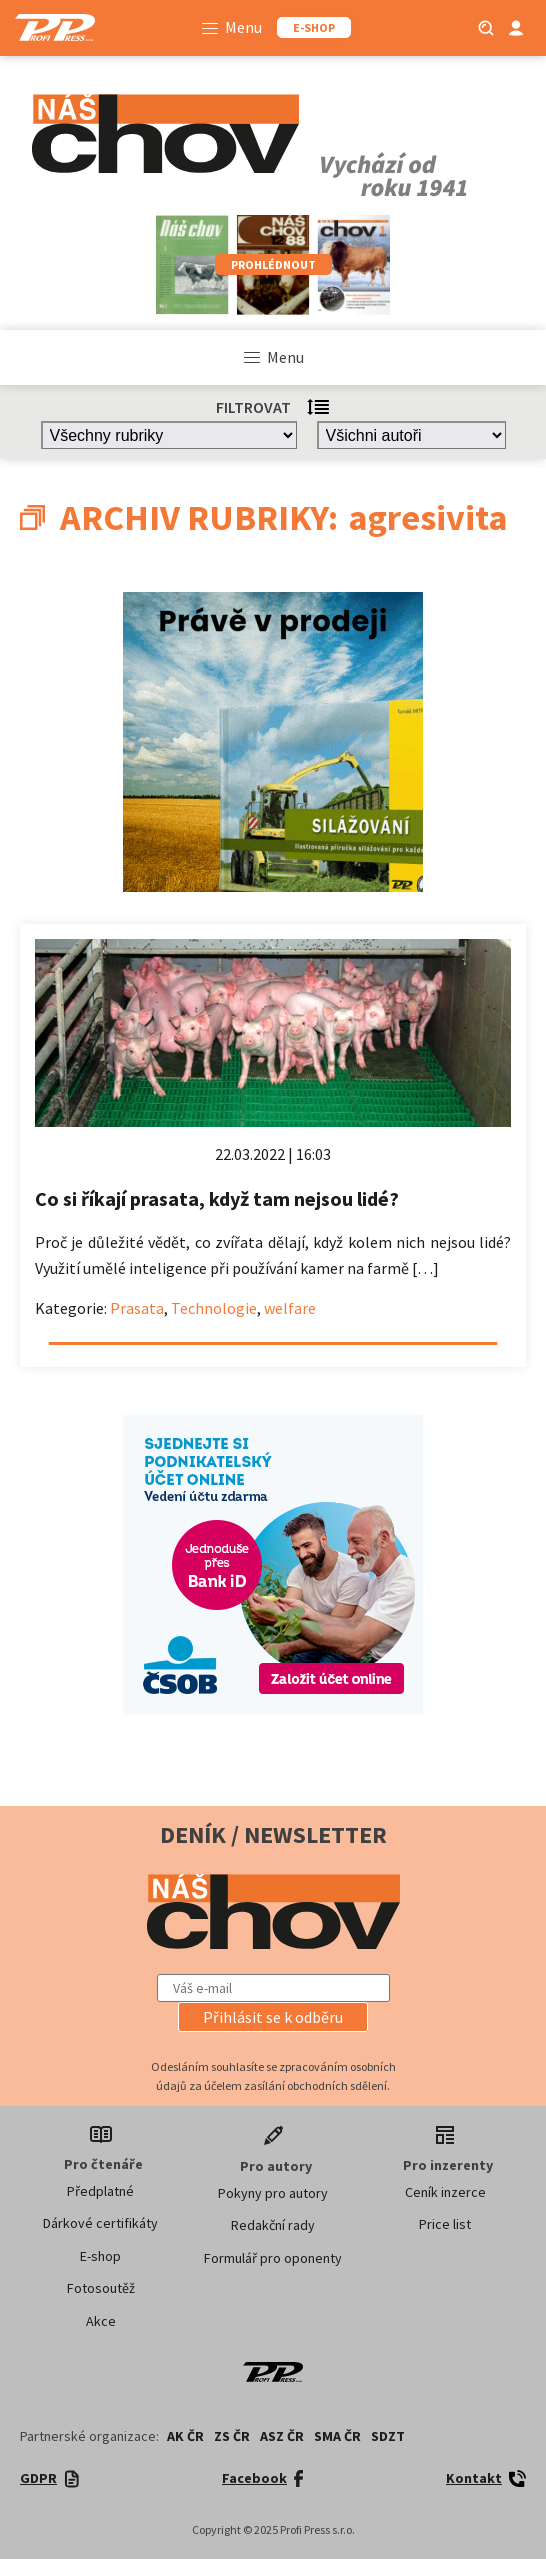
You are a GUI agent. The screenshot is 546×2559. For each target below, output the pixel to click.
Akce (101, 2321)
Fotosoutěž (101, 2288)
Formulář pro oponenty (273, 2258)
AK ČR (185, 2436)
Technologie (214, 1308)
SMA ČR (337, 2436)
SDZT (388, 2436)
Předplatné (100, 2191)
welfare (290, 1308)
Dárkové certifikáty (100, 2223)
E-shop (100, 2256)
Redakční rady (273, 2225)
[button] (273, 2017)
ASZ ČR (282, 2436)
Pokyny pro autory (273, 2193)
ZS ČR (232, 2436)
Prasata (137, 1308)
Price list (445, 2224)
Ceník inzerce (445, 2192)
